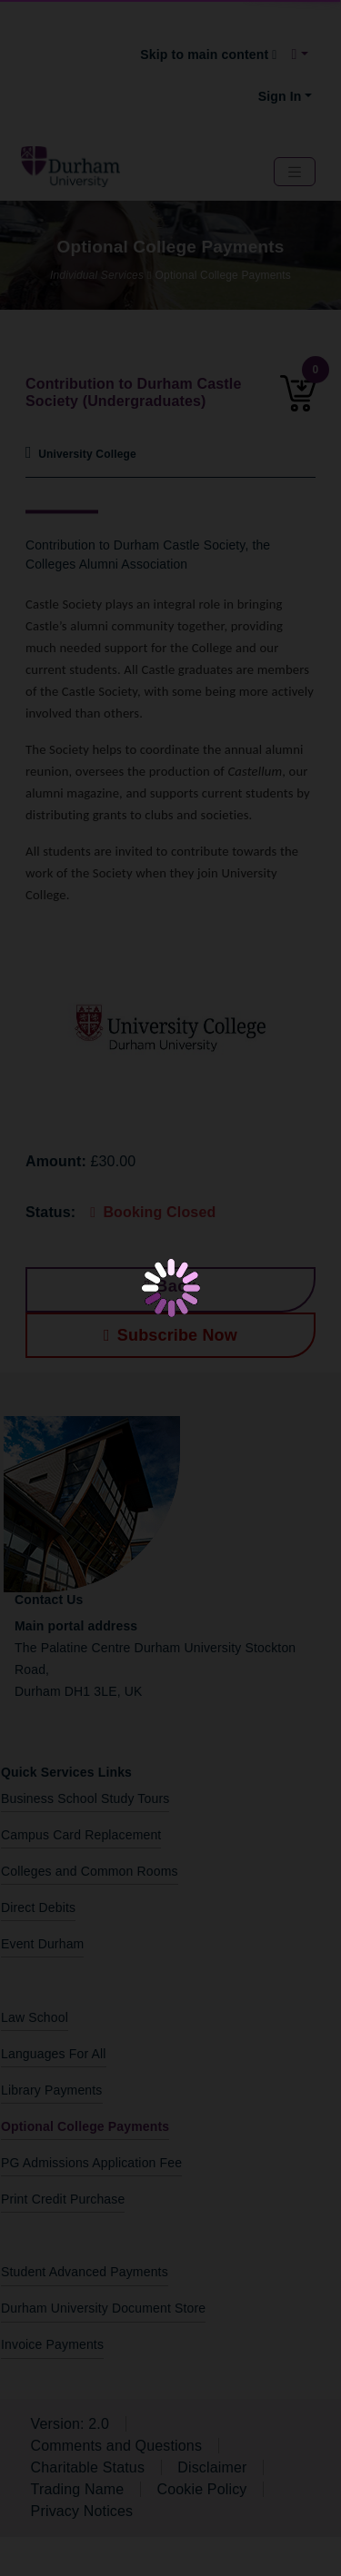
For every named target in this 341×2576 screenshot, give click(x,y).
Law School (34, 2017)
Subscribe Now (170, 1335)
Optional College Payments (85, 2126)
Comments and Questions (117, 2445)
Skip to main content (208, 54)
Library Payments (52, 2090)
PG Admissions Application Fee (91, 2162)
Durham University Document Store (103, 2308)
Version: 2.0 (70, 2424)
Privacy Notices (82, 2511)
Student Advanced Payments (84, 2271)
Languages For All (53, 2053)
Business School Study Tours (85, 1798)
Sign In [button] (280, 96)
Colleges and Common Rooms (89, 1871)
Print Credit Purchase (63, 2199)
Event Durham (42, 1944)
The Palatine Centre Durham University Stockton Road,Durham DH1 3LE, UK (155, 1659)
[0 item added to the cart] (294, 401)
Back (171, 1286)
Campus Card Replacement (81, 1835)
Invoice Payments (52, 2344)
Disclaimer (211, 2467)
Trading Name (78, 2489)
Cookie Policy (201, 2489)
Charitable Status (88, 2467)
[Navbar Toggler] (295, 171)
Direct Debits (38, 1907)
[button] (300, 54)
